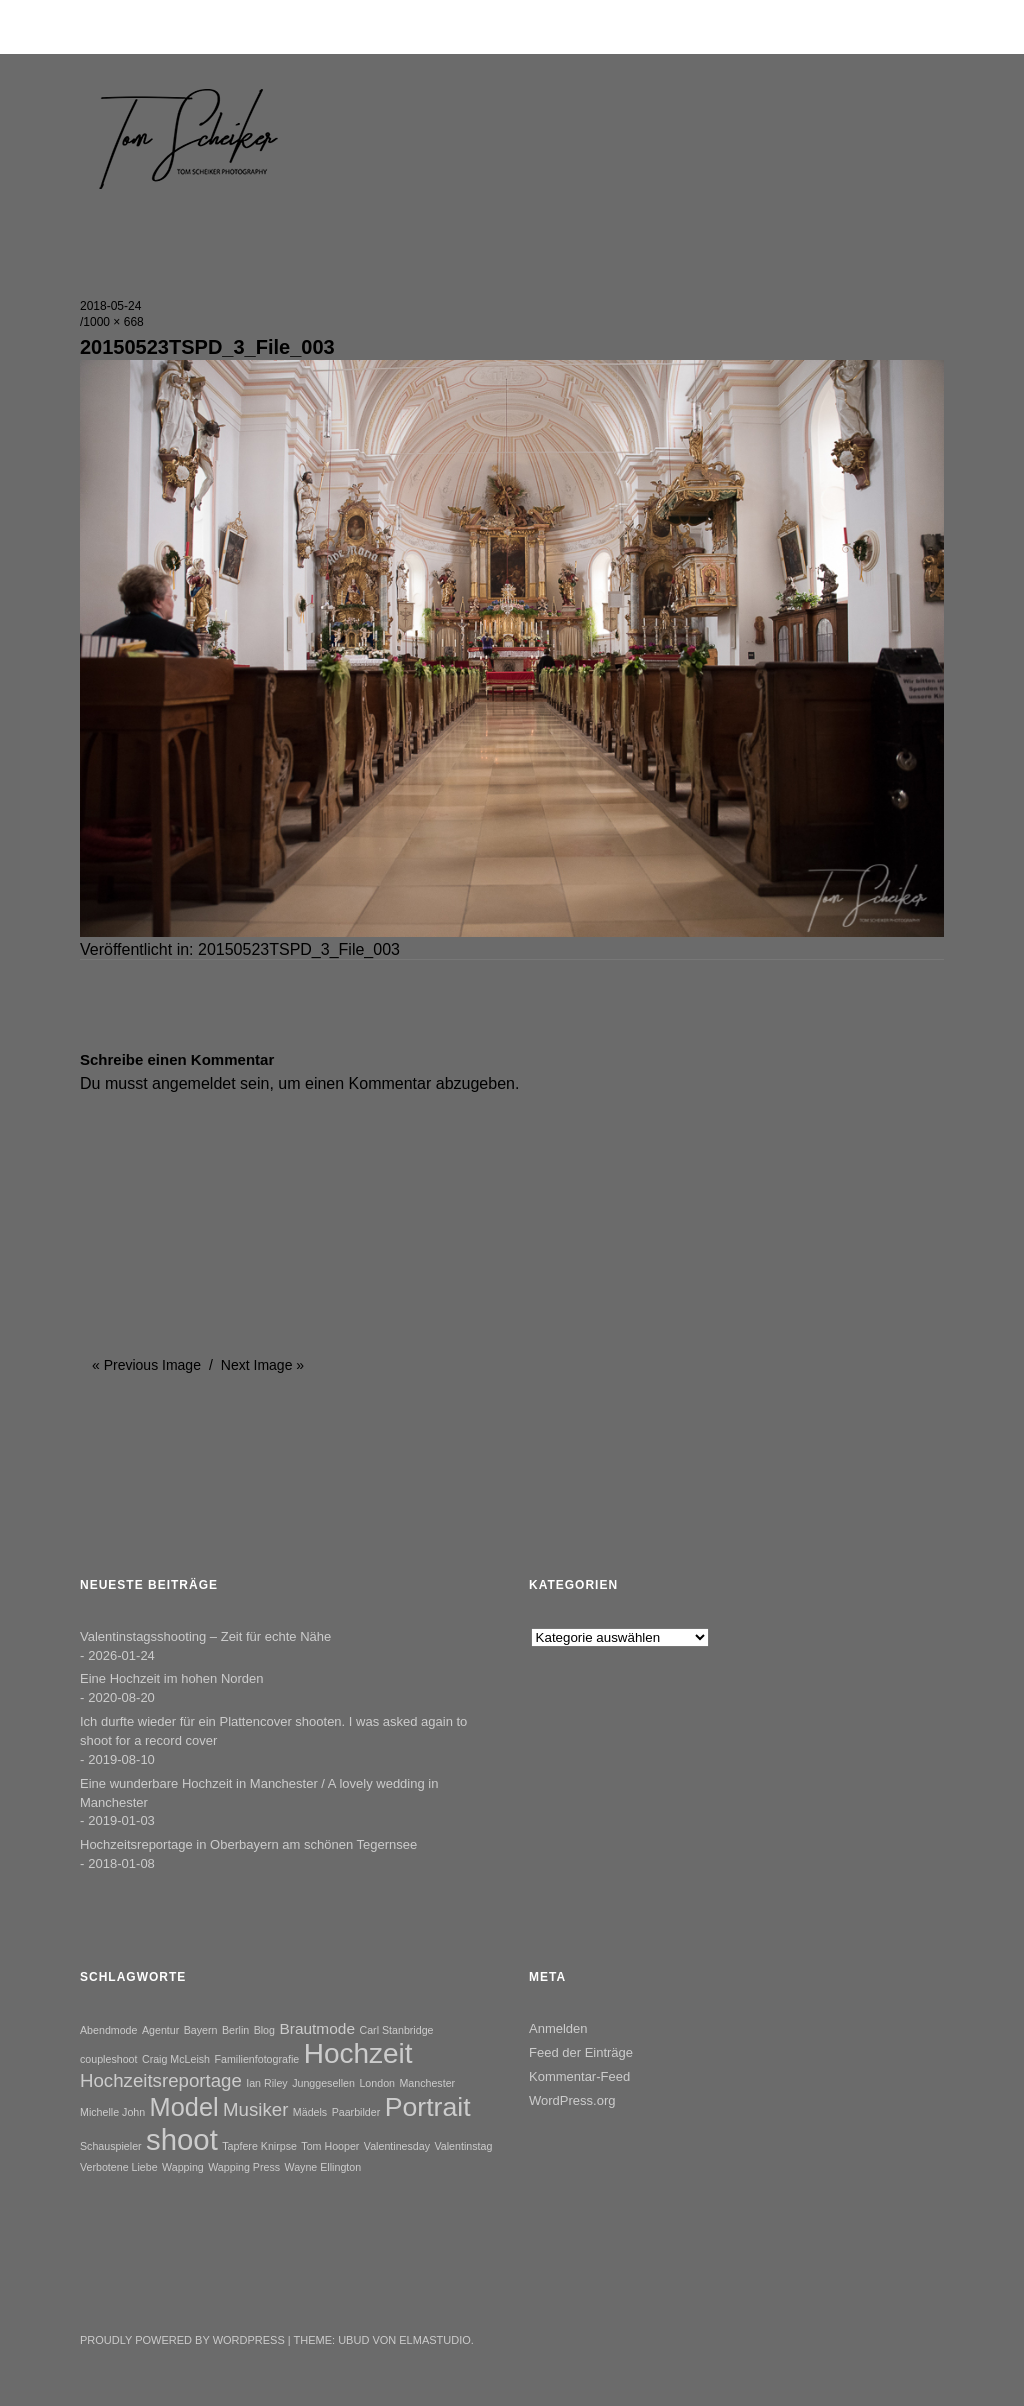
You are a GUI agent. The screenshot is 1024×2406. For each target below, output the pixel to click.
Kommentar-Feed (579, 2076)
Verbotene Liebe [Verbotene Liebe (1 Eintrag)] (119, 2167)
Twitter (97, 2290)
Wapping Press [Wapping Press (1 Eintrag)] (244, 2167)
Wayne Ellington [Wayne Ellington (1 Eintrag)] (323, 2167)
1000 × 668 (113, 322)
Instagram (203, 2290)
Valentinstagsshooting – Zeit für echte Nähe (205, 1636)
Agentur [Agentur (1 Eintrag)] (160, 2030)
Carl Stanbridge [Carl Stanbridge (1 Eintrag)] (396, 2030)
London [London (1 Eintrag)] (377, 2083)
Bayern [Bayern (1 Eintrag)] (201, 2030)
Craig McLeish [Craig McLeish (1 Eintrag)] (176, 2059)
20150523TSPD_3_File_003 (299, 949)
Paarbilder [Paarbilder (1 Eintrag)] (356, 2112)
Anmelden (558, 2028)
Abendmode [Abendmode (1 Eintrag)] (108, 2030)
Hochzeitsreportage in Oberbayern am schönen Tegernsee (248, 1844)
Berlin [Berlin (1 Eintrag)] (235, 2030)
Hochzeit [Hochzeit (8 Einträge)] (358, 2053)
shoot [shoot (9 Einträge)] (182, 2139)
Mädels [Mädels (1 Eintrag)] (310, 2112)
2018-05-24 (110, 306)
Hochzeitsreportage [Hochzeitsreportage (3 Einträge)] (161, 2080)
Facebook (150, 2290)
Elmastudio (435, 2340)
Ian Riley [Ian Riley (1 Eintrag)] (266, 2083)
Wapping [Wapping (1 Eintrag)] (183, 2167)
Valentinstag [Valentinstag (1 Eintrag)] (463, 2146)
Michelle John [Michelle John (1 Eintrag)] (112, 2112)
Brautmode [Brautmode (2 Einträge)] (317, 2028)
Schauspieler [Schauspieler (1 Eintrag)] (111, 2146)
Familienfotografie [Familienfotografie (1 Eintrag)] (257, 2059)
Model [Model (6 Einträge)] (184, 2107)
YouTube (256, 2290)
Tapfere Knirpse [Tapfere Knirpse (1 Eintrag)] (259, 2146)
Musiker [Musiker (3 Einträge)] (255, 2109)
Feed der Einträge (581, 2052)
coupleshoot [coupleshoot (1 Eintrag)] (108, 2059)
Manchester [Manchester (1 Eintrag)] (427, 2083)
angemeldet (194, 1083)
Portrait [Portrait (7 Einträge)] (428, 2107)
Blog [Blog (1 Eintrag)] (264, 2030)
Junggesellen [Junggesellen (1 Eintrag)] (323, 2083)
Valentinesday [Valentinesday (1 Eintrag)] (397, 2146)
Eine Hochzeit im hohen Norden (172, 1678)
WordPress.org (572, 2100)
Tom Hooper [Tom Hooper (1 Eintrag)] (330, 2146)
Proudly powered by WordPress (182, 2340)
